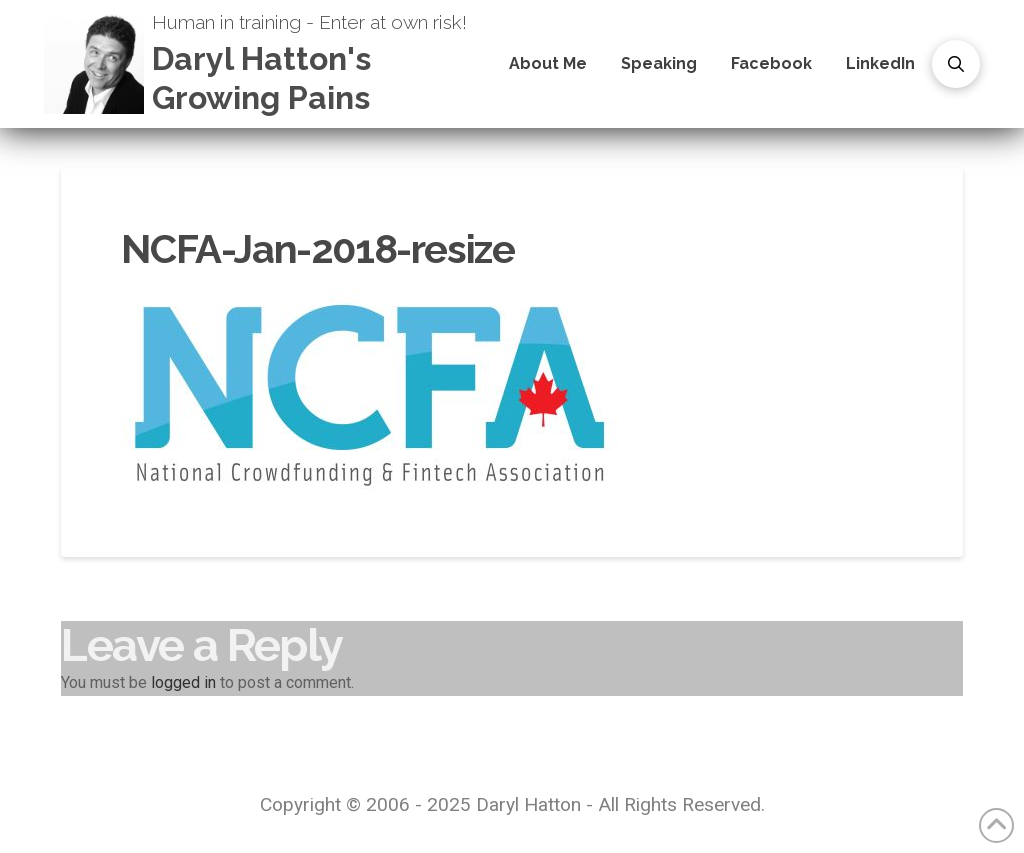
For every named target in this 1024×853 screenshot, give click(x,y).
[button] (956, 64)
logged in (183, 682)
